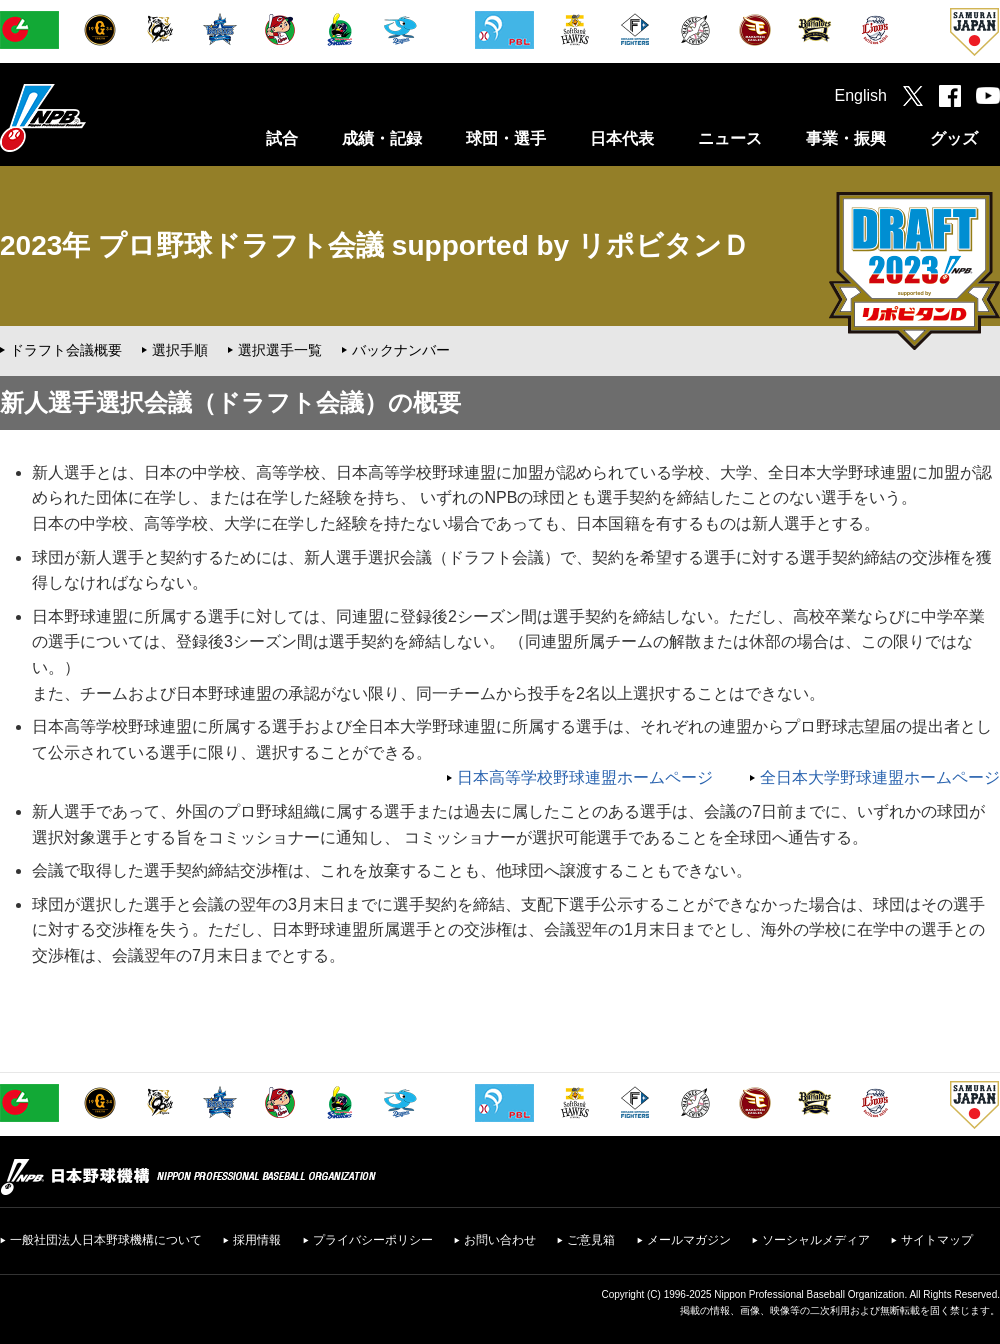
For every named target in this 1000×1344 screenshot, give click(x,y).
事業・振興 (846, 138)
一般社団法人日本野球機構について (106, 1240)
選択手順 (180, 350)
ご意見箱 (591, 1240)
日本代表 (622, 138)
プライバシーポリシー (373, 1240)
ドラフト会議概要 (66, 350)
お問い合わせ (500, 1240)
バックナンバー (401, 350)
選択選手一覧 (280, 350)
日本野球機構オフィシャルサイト (93, 117)
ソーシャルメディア (816, 1240)
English (861, 95)
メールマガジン (689, 1240)
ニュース (730, 138)
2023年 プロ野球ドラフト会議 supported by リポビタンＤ (375, 245)
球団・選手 (506, 138)
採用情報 (257, 1240)
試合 (282, 138)
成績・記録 (382, 138)
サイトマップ (937, 1240)
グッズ (954, 138)
